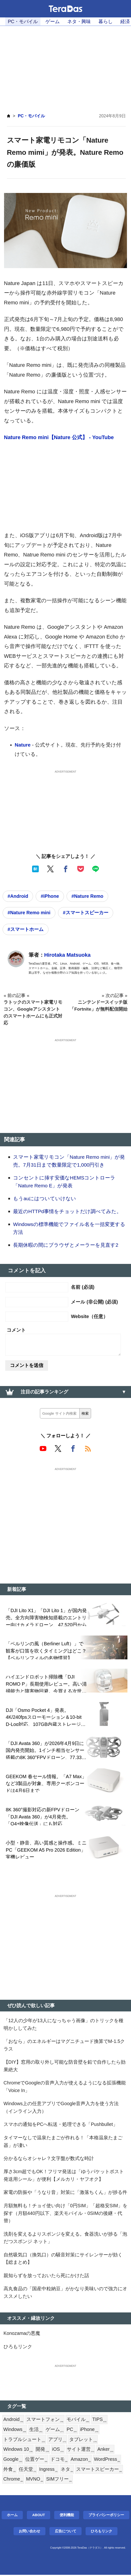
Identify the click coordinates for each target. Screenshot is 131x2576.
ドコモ (59, 2460)
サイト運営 (80, 2450)
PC (72, 2431)
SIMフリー (59, 2480)
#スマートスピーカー (85, 912)
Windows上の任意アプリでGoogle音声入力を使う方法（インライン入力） (61, 2108)
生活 (36, 2431)
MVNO (34, 2480)
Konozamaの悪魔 (22, 2334)
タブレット (83, 2440)
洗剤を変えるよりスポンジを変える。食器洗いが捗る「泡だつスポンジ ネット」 (65, 2238)
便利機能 (67, 2516)
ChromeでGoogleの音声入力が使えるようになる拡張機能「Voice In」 (65, 2087)
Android (13, 2421)
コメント (16, 1330)
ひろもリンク (18, 2347)
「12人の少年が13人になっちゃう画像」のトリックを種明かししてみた (63, 2024)
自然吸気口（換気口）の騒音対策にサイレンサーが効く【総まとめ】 (63, 2259)
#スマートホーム (26, 929)
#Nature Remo (87, 896)
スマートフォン (44, 2421)
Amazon (81, 2460)
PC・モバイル (23, 21)
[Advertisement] (65, 64)
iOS (58, 2450)
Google (12, 2460)
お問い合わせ (29, 2532)
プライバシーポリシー (106, 2516)
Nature (23, 745)
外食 (9, 2470)
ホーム (12, 2516)
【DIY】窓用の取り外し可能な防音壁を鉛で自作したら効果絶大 (65, 2066)
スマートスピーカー (99, 2470)
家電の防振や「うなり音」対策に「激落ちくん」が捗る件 (65, 2193)
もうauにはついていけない (44, 1198)
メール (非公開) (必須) (94, 1301)
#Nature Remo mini (29, 912)
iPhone (89, 2431)
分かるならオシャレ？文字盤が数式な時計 (49, 2159)
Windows (14, 2431)
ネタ (67, 2470)
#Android (18, 896)
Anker (105, 2450)
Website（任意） (89, 1316)
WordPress (107, 2460)
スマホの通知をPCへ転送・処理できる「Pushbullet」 (61, 2125)
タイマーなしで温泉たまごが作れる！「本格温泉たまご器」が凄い (63, 2141)
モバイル (78, 2421)
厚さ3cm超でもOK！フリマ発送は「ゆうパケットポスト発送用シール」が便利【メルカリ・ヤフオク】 (64, 2176)
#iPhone (50, 896)
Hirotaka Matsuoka (67, 955)
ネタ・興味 (79, 21)
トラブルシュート (24, 2440)
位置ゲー (36, 2460)
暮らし (106, 21)
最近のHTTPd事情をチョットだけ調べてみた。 (67, 1211)
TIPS (99, 2421)
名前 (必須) (82, 1287)
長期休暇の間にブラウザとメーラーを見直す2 (65, 1245)
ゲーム (52, 21)
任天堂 (27, 2470)
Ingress (48, 2470)
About (38, 2516)
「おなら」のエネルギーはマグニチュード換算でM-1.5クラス (64, 2045)
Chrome (13, 2480)
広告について (65, 2532)
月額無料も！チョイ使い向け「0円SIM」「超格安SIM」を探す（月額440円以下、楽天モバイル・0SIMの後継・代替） (65, 2214)
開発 (42, 2450)
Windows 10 (18, 2450)
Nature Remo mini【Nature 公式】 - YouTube (59, 437)
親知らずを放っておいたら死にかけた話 (46, 2276)
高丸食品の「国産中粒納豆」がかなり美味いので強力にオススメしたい (65, 2293)
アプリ (57, 2440)
